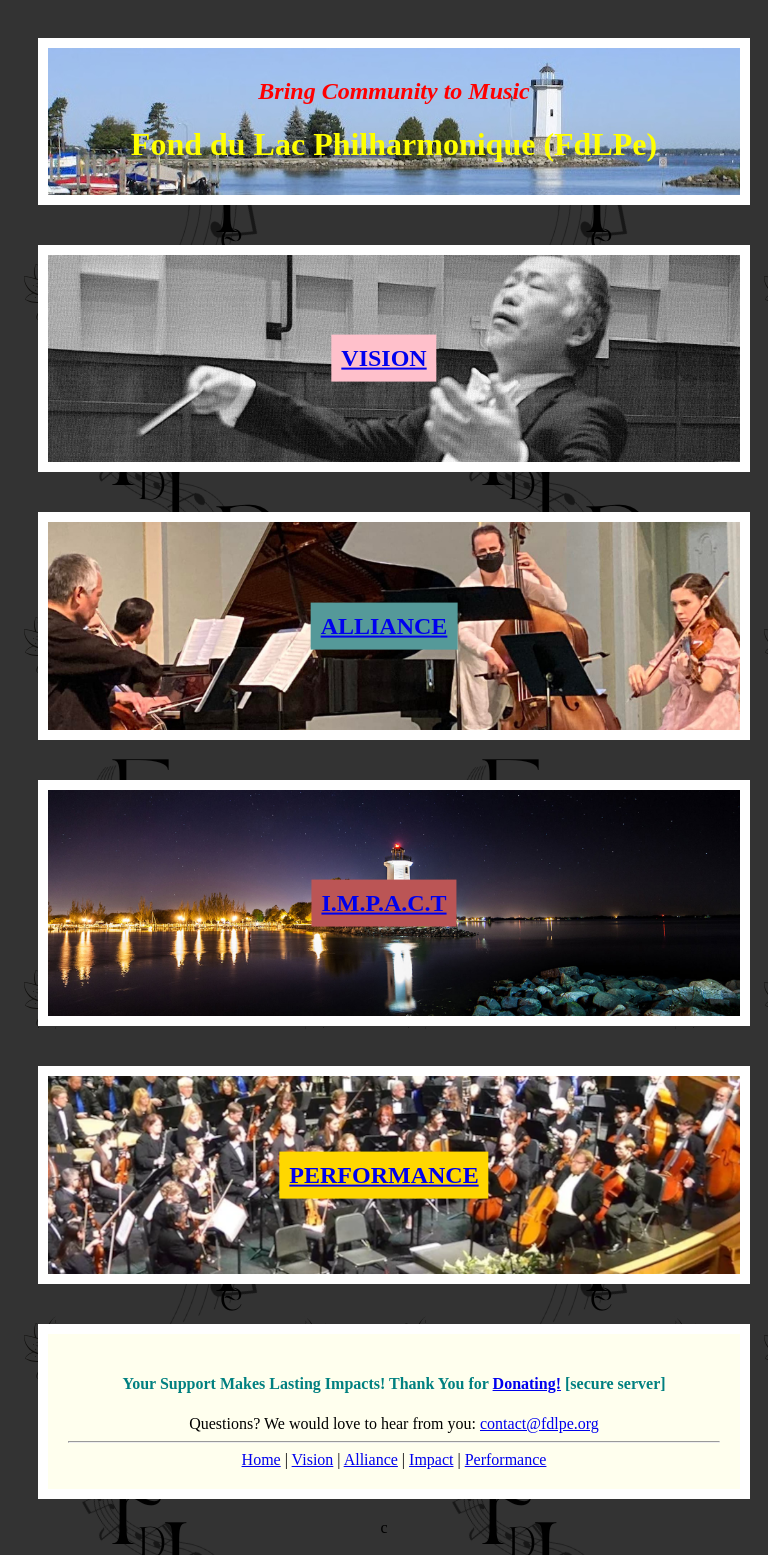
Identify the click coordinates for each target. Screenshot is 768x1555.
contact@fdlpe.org (539, 1423)
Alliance (371, 1459)
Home (261, 1459)
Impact (431, 1459)
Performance (506, 1459)
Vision (313, 1459)
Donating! (527, 1383)
